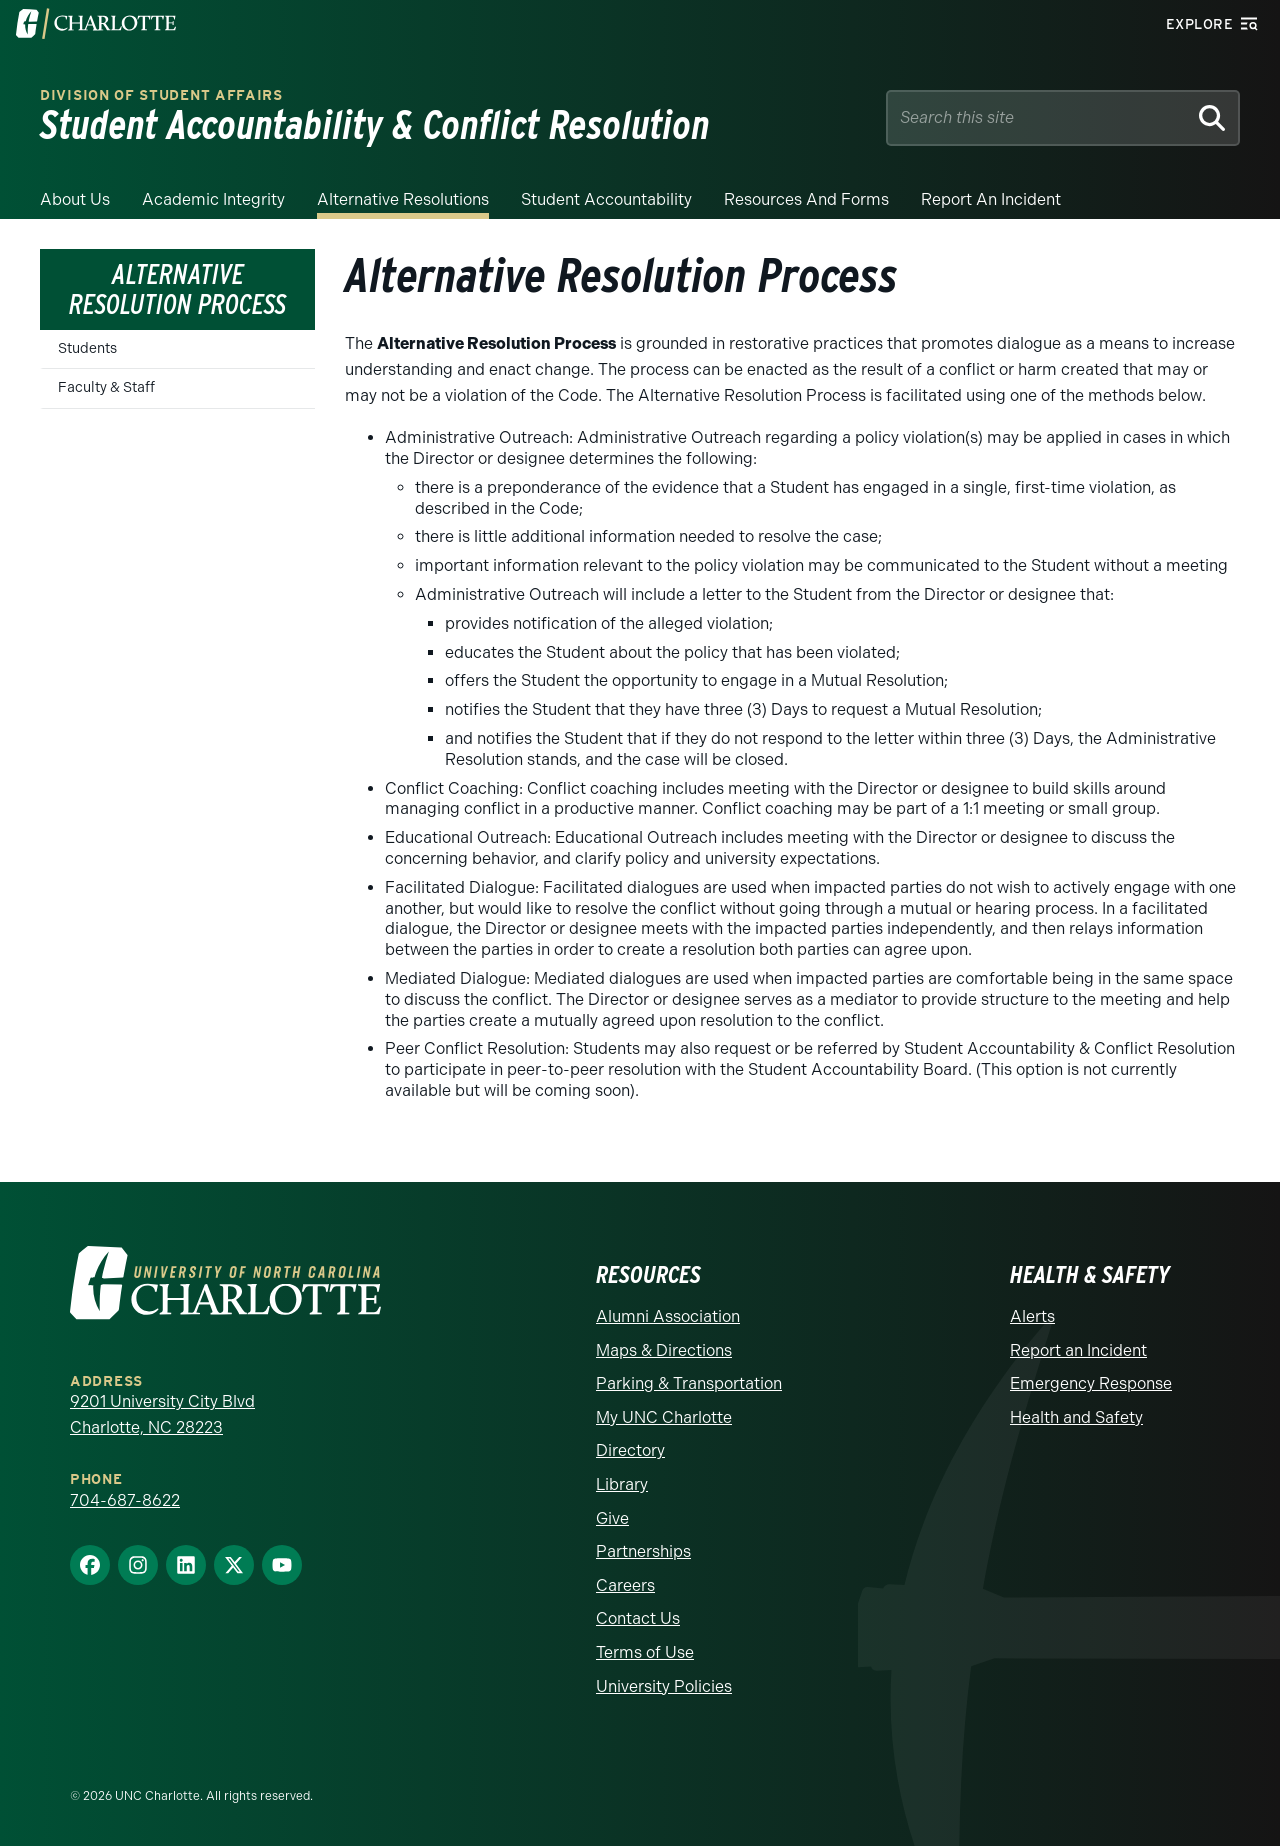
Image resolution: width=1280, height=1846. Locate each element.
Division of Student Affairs (161, 95)
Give (612, 1518)
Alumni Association (668, 1316)
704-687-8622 (125, 1500)
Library (622, 1484)
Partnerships (643, 1551)
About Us (75, 199)
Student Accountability (606, 199)
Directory (630, 1450)
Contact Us (638, 1618)
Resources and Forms (806, 199)
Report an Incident (991, 199)
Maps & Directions (664, 1350)
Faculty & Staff (106, 387)
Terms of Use (645, 1652)
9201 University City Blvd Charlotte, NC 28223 (162, 1414)
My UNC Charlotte (664, 1417)
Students (87, 348)
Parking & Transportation (689, 1383)
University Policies (664, 1686)
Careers (625, 1585)
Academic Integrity (213, 199)
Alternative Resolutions (403, 199)
